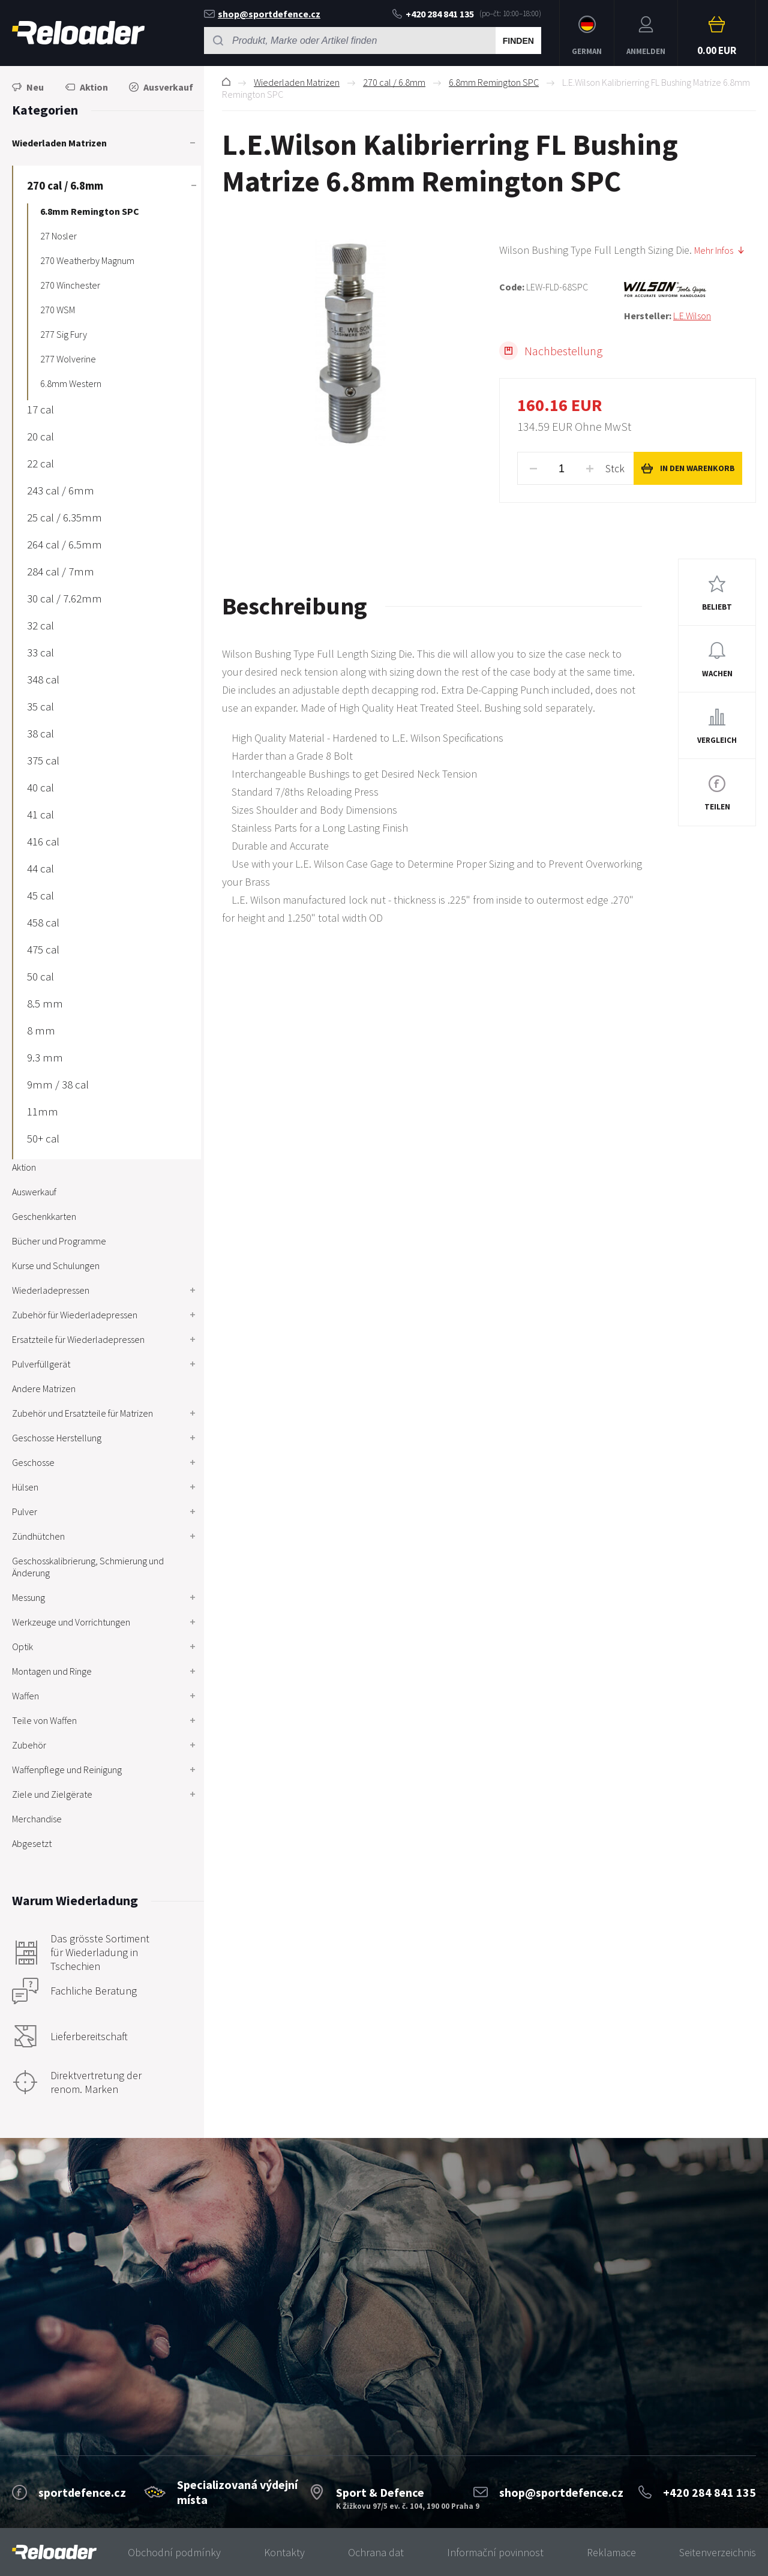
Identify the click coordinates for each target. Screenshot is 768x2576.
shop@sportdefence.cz (262, 14)
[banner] (54, 2552)
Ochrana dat (376, 2552)
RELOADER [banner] (78, 32)
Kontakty (284, 2552)
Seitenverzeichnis (717, 2552)
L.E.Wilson (692, 316)
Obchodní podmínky (174, 2552)
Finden (518, 41)
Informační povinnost (495, 2552)
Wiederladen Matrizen (297, 82)
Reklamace (611, 2552)
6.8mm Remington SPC (494, 82)
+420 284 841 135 (433, 14)
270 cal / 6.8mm (394, 82)
